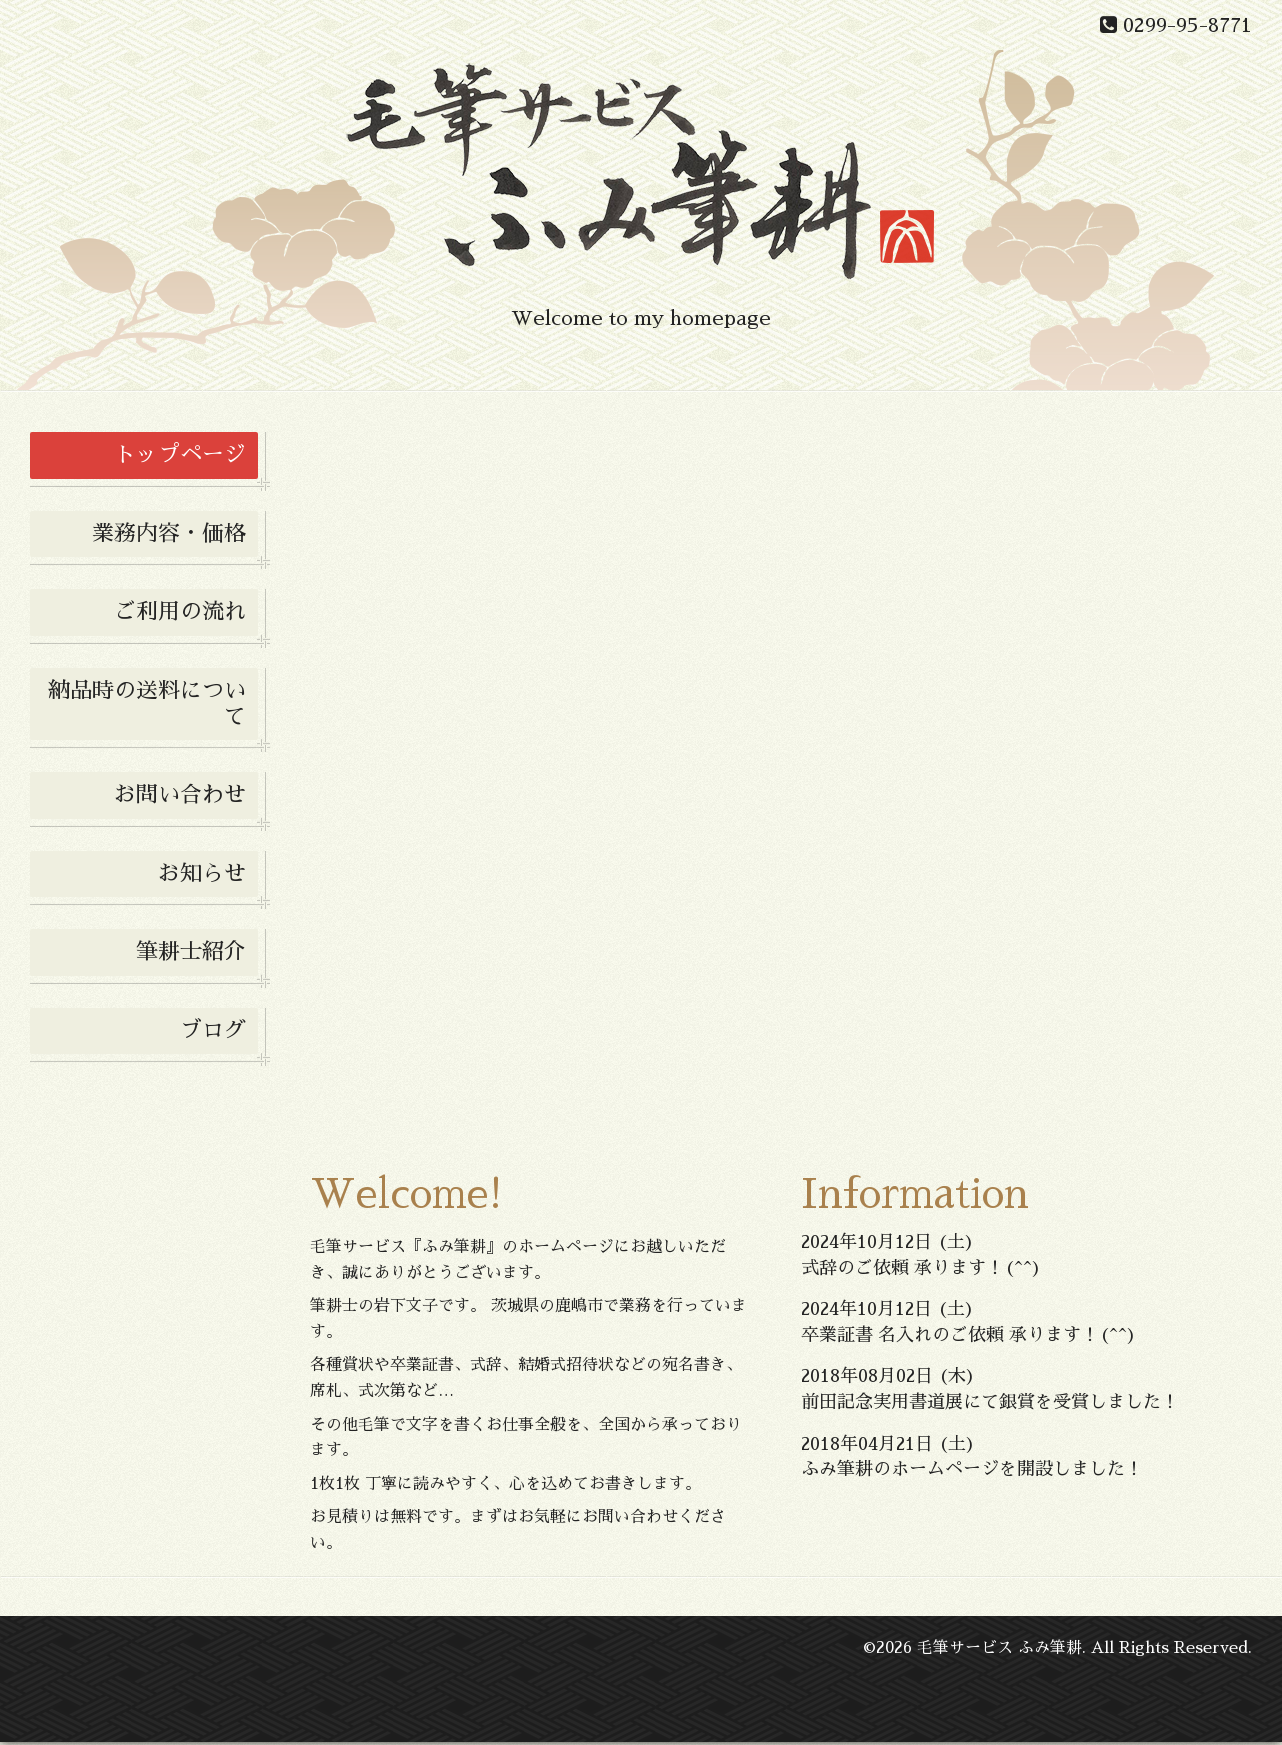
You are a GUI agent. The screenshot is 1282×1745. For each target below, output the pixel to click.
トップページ (180, 455)
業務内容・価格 (169, 534)
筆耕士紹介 (191, 952)
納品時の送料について (147, 704)
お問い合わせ (180, 795)
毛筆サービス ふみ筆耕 (999, 1652)
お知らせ (202, 874)
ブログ (213, 1031)
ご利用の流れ (180, 612)
